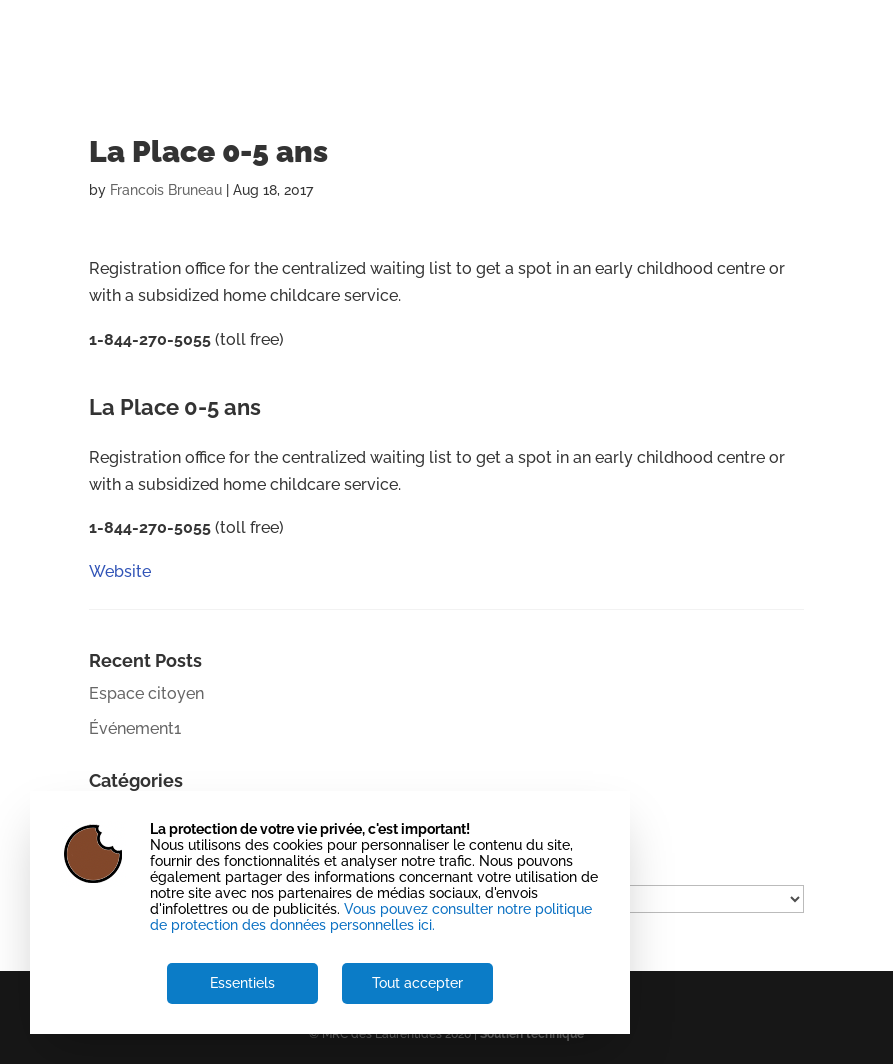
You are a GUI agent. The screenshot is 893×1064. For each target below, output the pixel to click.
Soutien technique (532, 1034)
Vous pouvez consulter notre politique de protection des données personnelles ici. (371, 917)
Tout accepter (417, 983)
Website (120, 382)
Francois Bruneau (166, 190)
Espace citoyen (146, 693)
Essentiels (242, 983)
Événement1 (135, 728)
